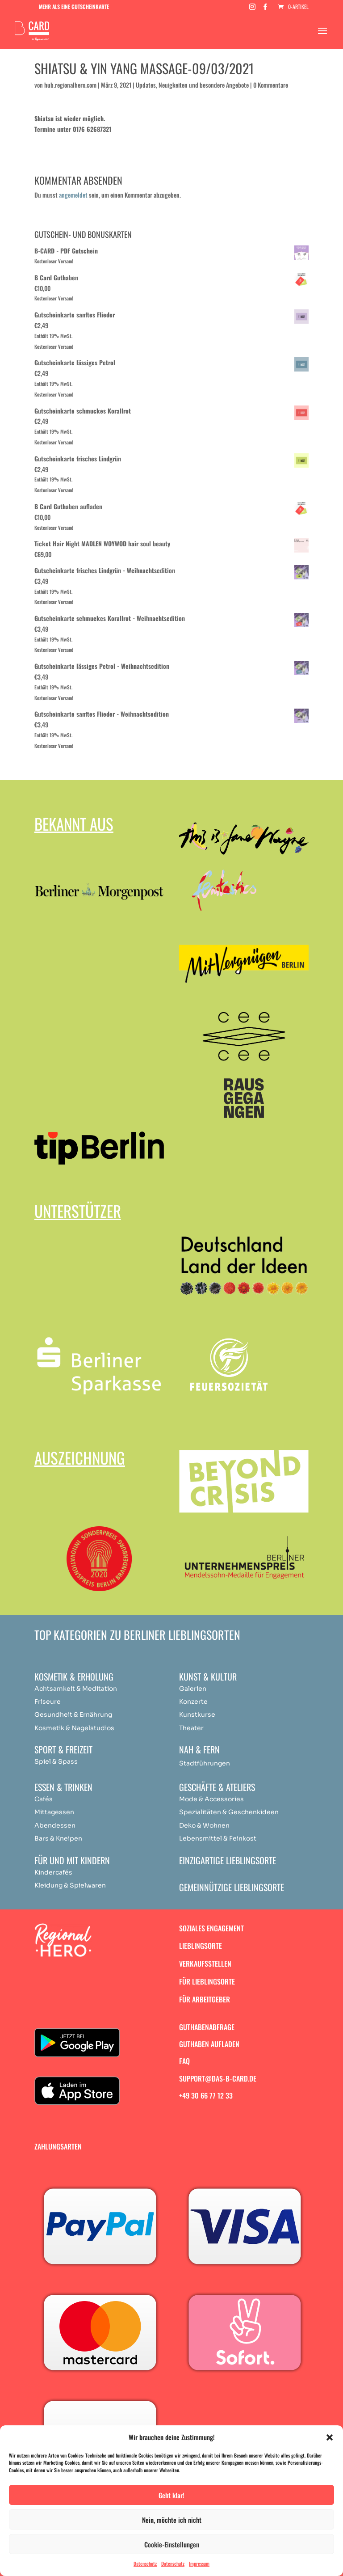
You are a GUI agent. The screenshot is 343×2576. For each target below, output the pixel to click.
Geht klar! (171, 2495)
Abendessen (54, 1825)
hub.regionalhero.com (70, 84)
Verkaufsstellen (205, 1963)
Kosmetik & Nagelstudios (74, 1728)
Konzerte (193, 1702)
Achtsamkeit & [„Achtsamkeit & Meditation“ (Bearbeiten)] (57, 1689)
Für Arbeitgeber (204, 1999)
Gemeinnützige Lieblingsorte (231, 1887)
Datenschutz (145, 2563)
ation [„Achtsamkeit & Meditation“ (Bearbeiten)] (109, 1689)
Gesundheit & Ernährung (73, 1714)
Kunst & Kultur (208, 1676)
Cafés (43, 1799)
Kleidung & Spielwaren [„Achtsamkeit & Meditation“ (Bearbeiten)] (70, 1885)
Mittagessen (54, 1812)
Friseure (47, 1702)
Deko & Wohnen (204, 1825)
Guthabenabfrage (206, 2027)
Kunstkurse (197, 1714)
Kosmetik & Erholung (73, 1676)
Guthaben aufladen (209, 2044)
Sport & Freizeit (63, 1749)
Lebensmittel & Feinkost (217, 1838)
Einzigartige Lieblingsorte (227, 1860)
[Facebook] (265, 9)
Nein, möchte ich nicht (171, 2520)
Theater (191, 1728)
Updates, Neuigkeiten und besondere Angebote (192, 84)
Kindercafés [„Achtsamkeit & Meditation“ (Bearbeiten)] (53, 1872)
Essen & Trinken (63, 1787)
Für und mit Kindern (72, 1860)
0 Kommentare (270, 84)
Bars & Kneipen (58, 1838)
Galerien (192, 1689)
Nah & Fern (199, 1749)
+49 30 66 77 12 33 (206, 2095)
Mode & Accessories (211, 1799)
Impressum (199, 2563)
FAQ (184, 2061)
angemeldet (73, 194)
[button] (329, 2437)
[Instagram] (252, 9)
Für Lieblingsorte (207, 1981)
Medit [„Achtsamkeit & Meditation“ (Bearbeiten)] (91, 1689)
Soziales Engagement (211, 1928)
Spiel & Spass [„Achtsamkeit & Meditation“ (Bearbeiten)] (56, 1761)
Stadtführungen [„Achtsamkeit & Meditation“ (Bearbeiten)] (204, 1763)
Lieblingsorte (200, 1945)
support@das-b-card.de (217, 2078)
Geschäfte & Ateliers (217, 1787)
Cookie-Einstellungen (171, 2544)
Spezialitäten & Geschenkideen (229, 1812)
